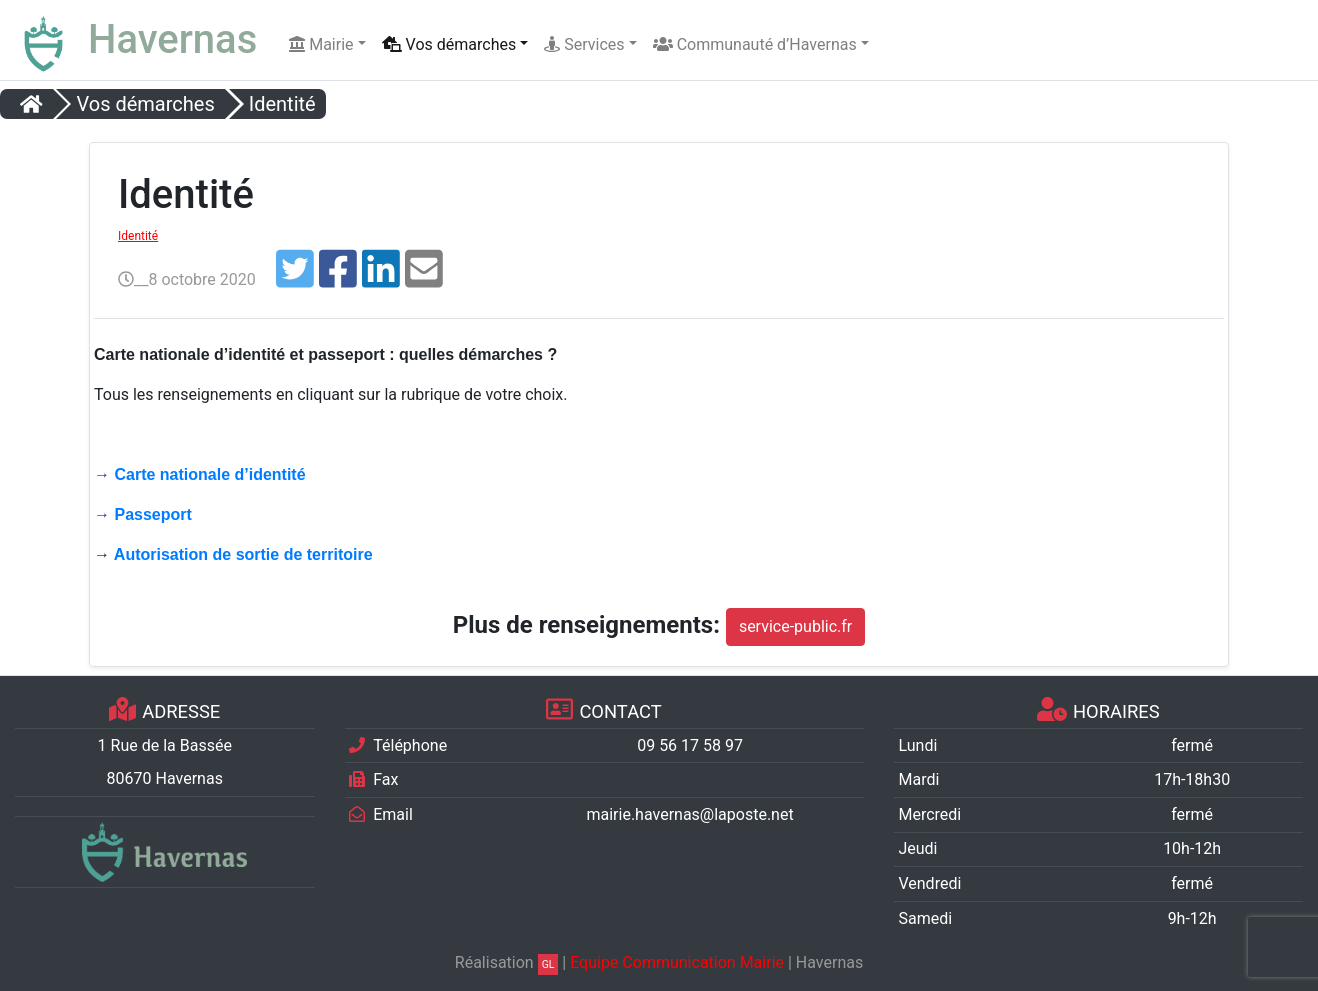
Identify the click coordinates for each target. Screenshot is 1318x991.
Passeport (152, 514)
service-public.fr (795, 626)
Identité (138, 236)
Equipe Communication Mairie (677, 962)
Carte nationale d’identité (209, 474)
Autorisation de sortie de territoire (243, 554)
